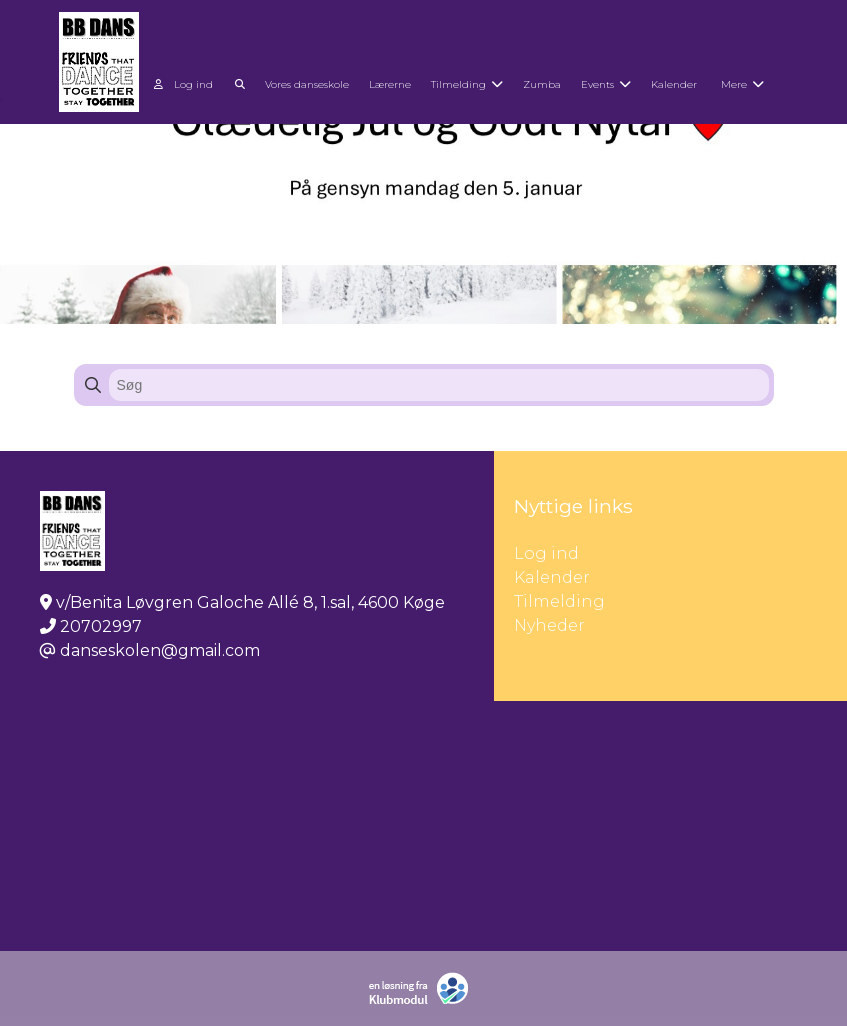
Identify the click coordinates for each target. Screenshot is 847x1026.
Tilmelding (559, 601)
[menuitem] (185, 82)
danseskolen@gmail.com (160, 650)
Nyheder (549, 625)
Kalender (552, 577)
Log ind (183, 84)
